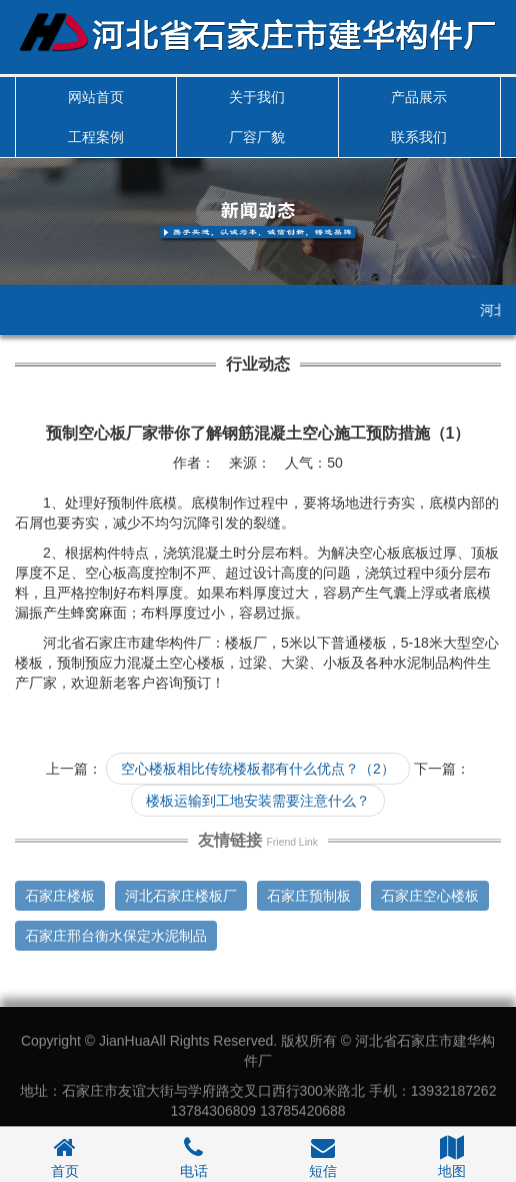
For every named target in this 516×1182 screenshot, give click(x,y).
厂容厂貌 (257, 137)
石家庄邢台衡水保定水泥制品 (116, 933)
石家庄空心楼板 (430, 893)
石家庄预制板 (309, 893)
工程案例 (96, 137)
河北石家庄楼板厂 (181, 893)
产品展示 (419, 97)
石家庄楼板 (60, 893)
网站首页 (96, 97)
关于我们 (257, 97)
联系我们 (419, 137)
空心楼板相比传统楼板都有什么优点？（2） (258, 768)
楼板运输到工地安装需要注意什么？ (258, 800)
